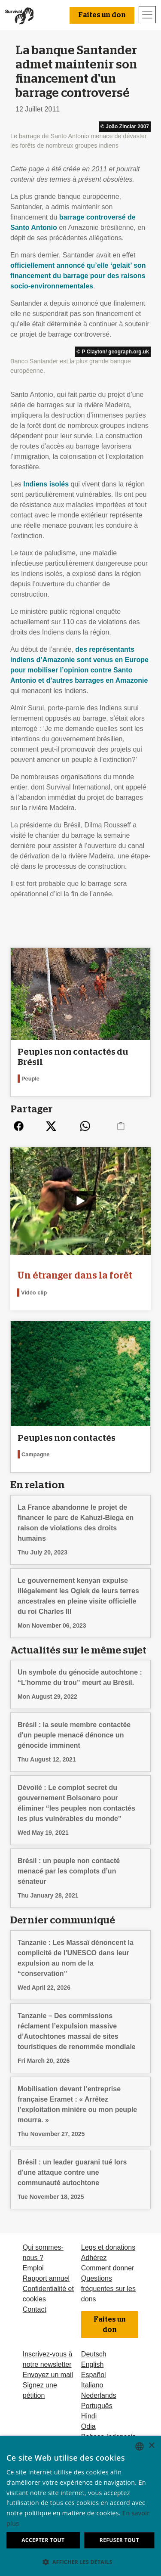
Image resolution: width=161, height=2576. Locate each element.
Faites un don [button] (102, 15)
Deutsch (93, 2354)
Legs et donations (108, 2247)
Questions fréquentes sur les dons (108, 2289)
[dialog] (80, 2506)
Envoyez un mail (48, 2374)
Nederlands (98, 2395)
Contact (34, 2309)
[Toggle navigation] (147, 14)
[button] (80, 2561)
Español (93, 2374)
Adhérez (94, 2257)
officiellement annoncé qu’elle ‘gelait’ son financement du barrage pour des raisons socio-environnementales (78, 276)
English (92, 2364)
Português (96, 2405)
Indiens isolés (46, 484)
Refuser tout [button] (119, 2540)
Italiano (92, 2385)
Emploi (33, 2268)
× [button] (151, 2446)
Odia (88, 2426)
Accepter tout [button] (42, 2540)
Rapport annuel (46, 2278)
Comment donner (107, 2268)
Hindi (89, 2416)
